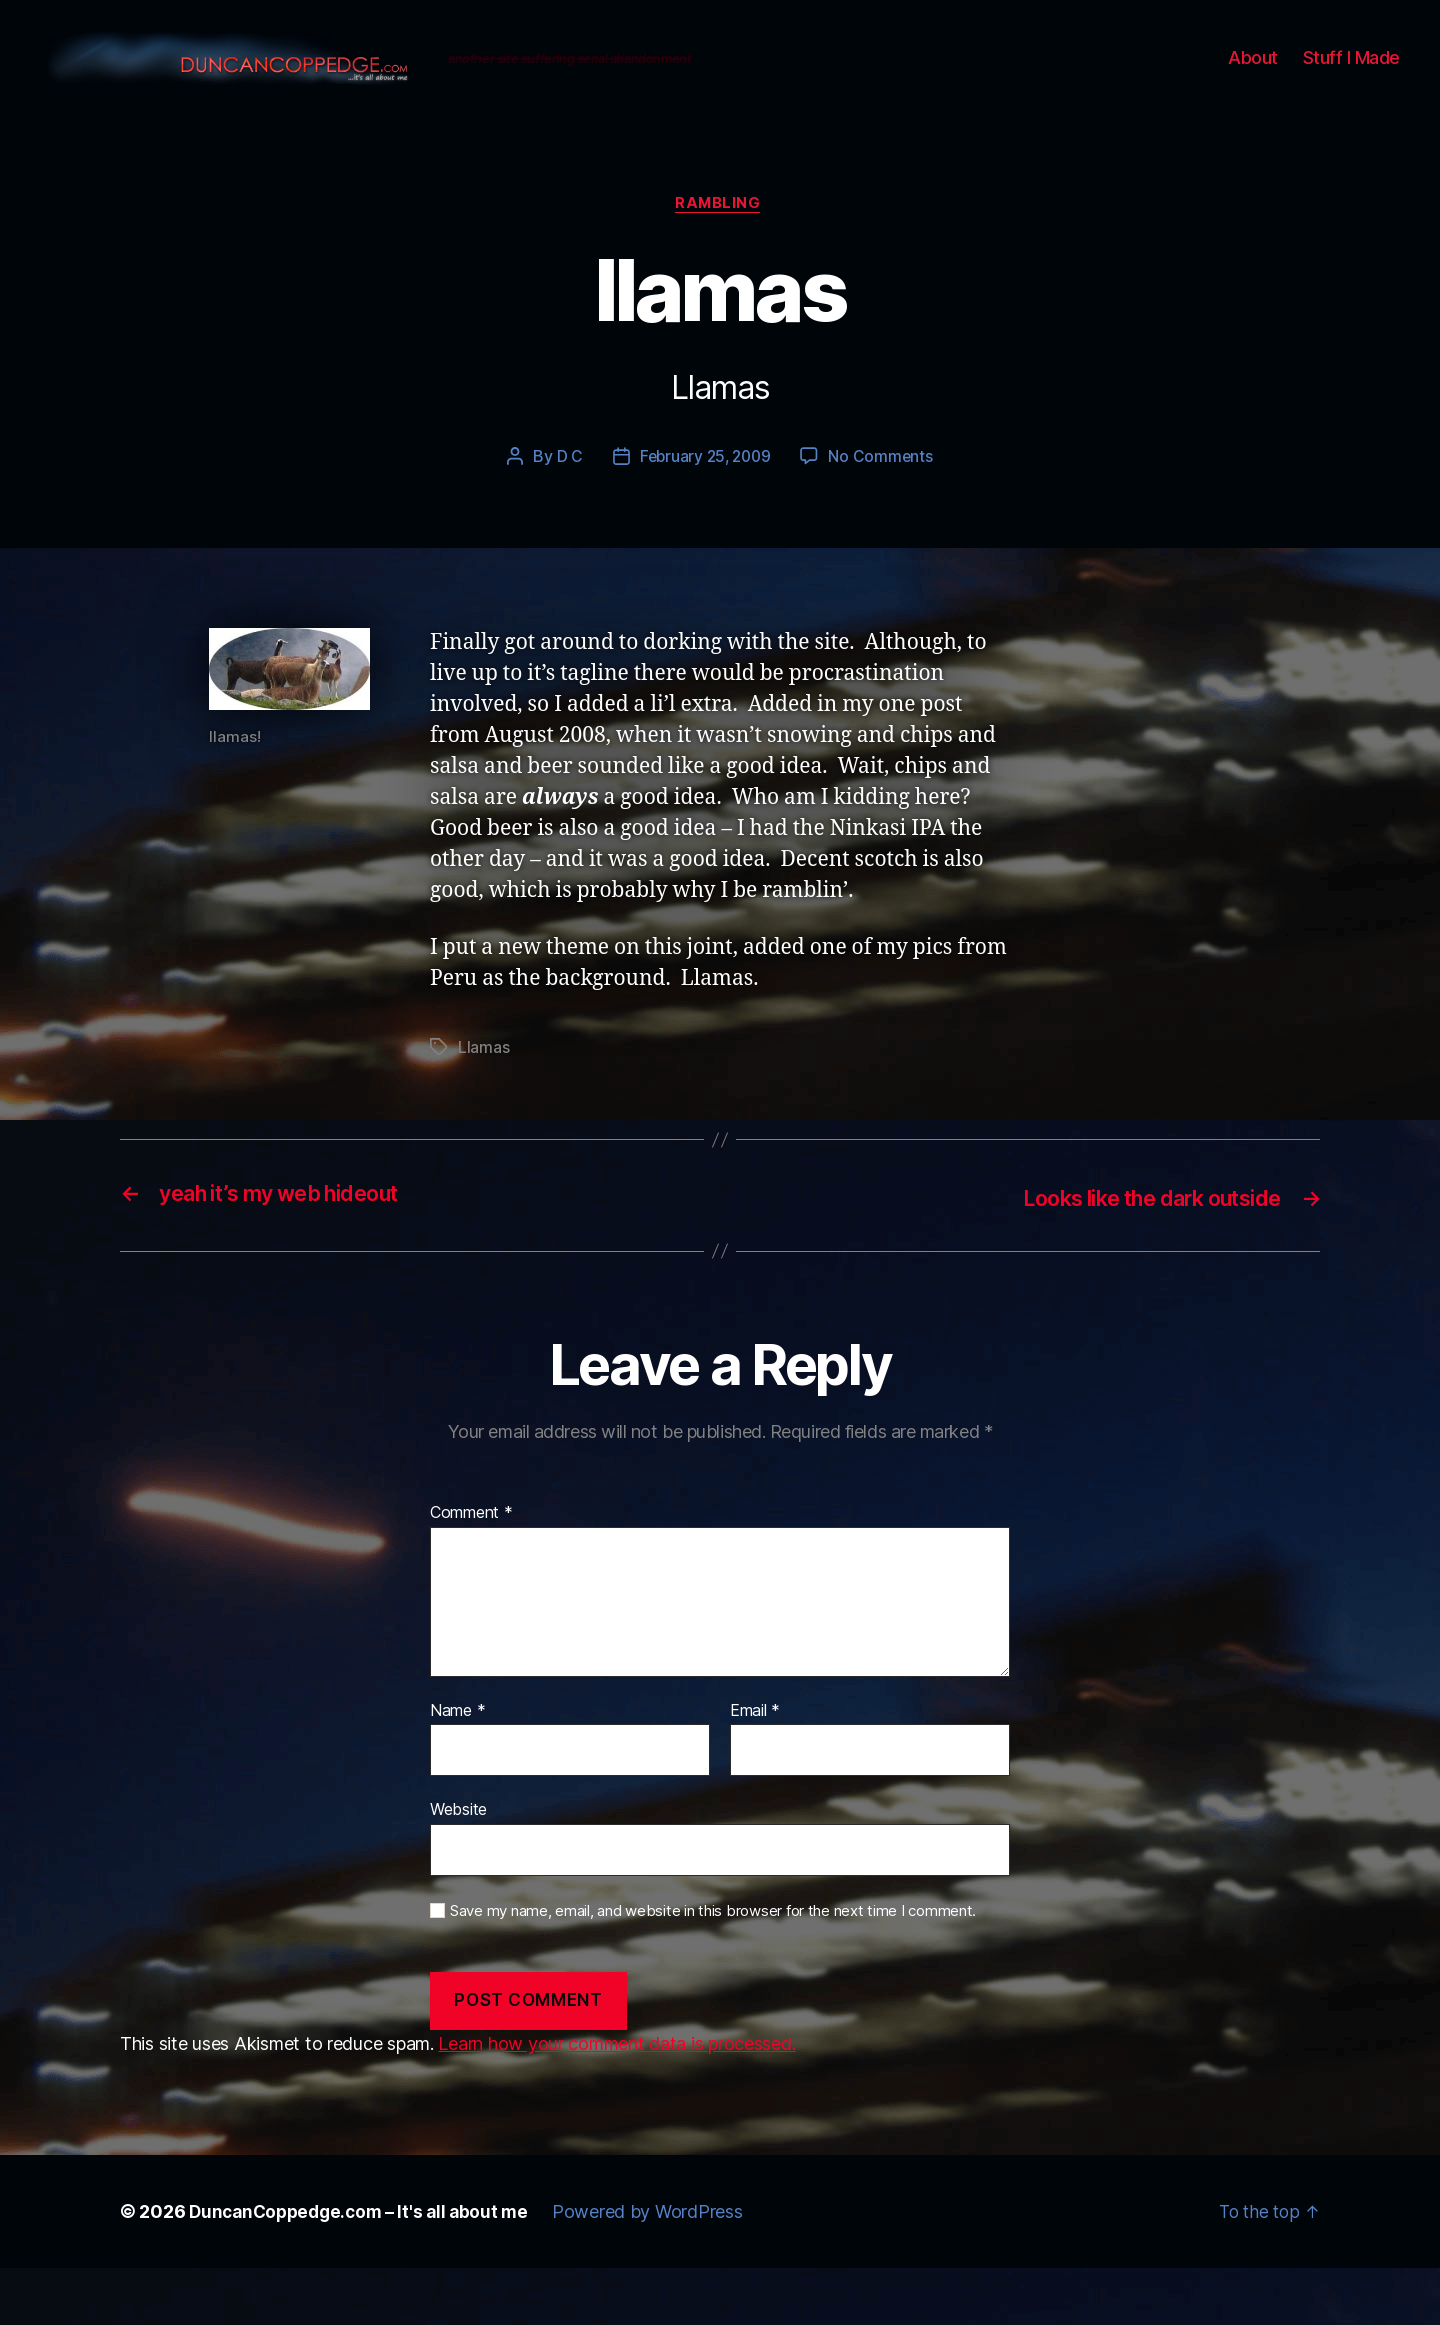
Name (457, 1767)
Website (458, 1866)
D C (566, 514)
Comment (471, 1570)
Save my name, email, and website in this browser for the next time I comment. (713, 1968)
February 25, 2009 (704, 514)
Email (755, 1767)
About (1253, 85)
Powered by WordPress (660, 2268)
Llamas (483, 1105)
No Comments (883, 514)
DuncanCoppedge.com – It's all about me (365, 2268)
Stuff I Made (1351, 85)
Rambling (720, 261)
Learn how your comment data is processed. (616, 2100)
